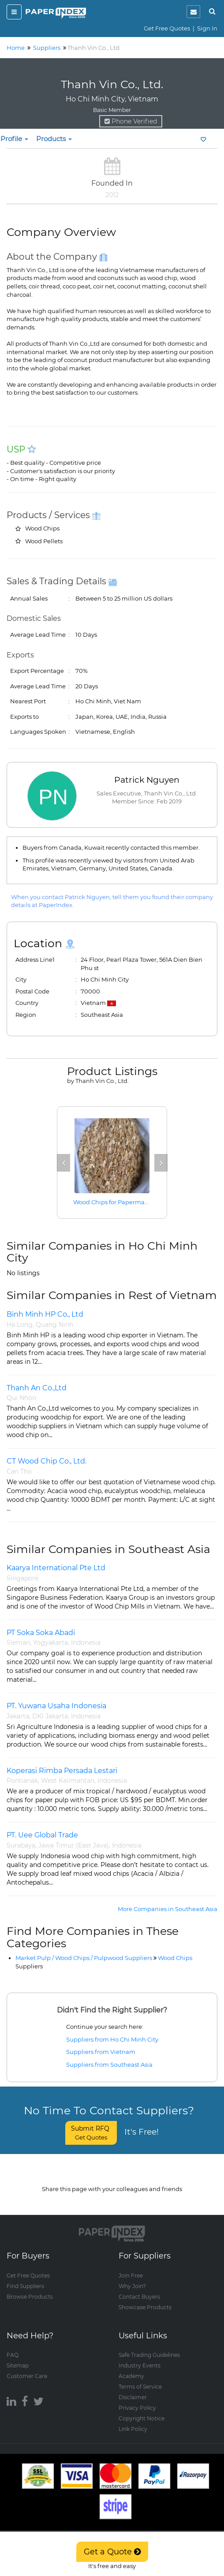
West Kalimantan (67, 1781)
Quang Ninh (54, 1325)
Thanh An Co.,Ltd (37, 1388)
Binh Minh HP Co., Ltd (45, 1314)
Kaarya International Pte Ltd (56, 1568)
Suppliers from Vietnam (100, 2051)
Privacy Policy (137, 2399)
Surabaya (21, 1845)
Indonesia (86, 1642)
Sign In (207, 28)
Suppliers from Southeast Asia (109, 2064)
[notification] (193, 11)
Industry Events (140, 2356)
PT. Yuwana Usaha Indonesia (56, 1706)
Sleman (18, 1642)
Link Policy (133, 2420)
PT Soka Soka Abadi (41, 1632)
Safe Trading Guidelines (149, 2346)
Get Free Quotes (167, 28)
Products (54, 138)
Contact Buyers (139, 2288)
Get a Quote (112, 2552)
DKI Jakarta (50, 1716)
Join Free (131, 2266)
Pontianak (22, 1781)
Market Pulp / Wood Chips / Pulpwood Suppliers (83, 1957)
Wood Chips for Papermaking (115, 1202)
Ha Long (20, 1325)
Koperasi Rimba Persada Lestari (62, 1770)
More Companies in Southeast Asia (167, 1908)
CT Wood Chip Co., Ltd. (46, 1461)
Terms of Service (140, 2377)
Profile (14, 138)
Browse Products (30, 2288)
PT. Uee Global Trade (42, 1835)
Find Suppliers (25, 2277)
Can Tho (19, 1471)
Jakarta (18, 1716)
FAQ (13, 2346)
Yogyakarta (50, 1642)
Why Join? (132, 2277)
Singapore (22, 1578)
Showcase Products (145, 2298)
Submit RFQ (91, 2132)
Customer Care (27, 2367)
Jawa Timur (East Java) (73, 1845)
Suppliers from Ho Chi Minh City (112, 2039)
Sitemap (18, 2356)
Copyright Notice (141, 2409)
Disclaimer (133, 2388)
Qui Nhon (21, 1398)
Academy (131, 2367)
